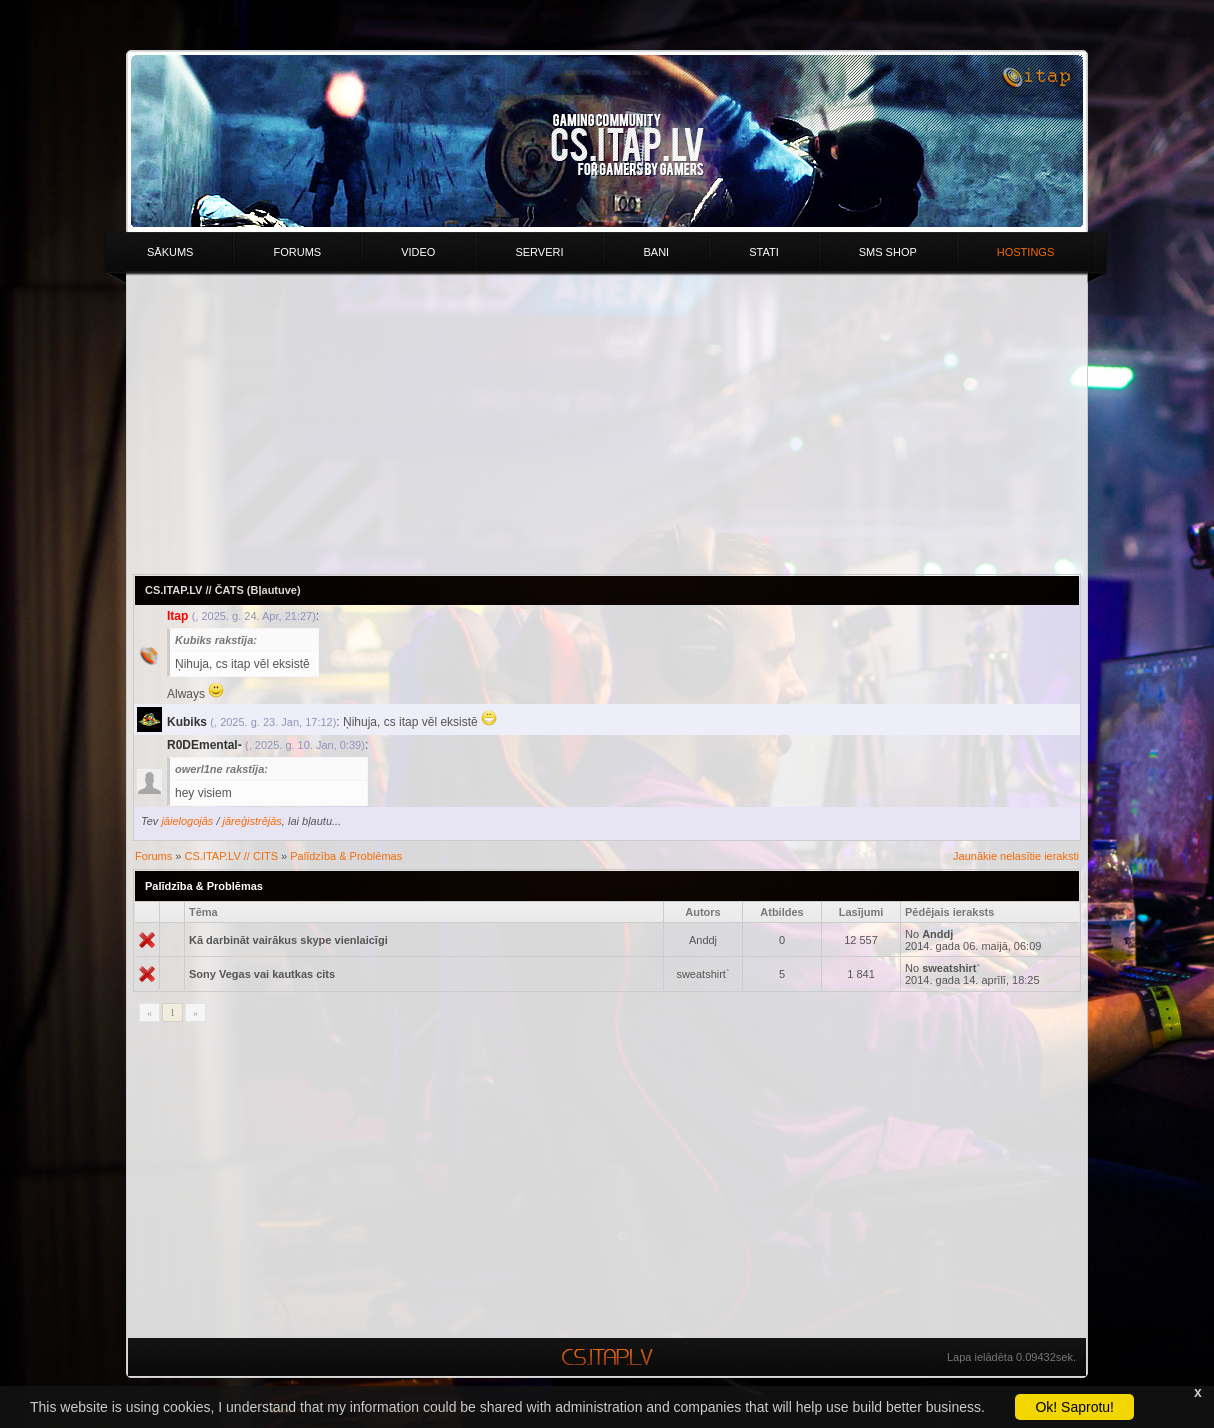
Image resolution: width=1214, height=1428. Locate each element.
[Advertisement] (607, 424)
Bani (656, 252)
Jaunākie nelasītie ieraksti (1016, 856)
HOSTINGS (1025, 252)
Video (418, 252)
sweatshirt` (702, 974)
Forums (297, 252)
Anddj (703, 940)
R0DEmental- (204, 745)
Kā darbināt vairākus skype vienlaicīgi (288, 940)
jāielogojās (187, 821)
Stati (764, 252)
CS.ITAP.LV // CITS (232, 856)
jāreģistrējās (252, 821)
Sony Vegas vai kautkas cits (262, 974)
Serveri (539, 252)
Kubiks (187, 722)
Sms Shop (888, 252)
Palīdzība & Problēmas (346, 856)
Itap (177, 616)
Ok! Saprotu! (1074, 1407)
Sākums (170, 252)
